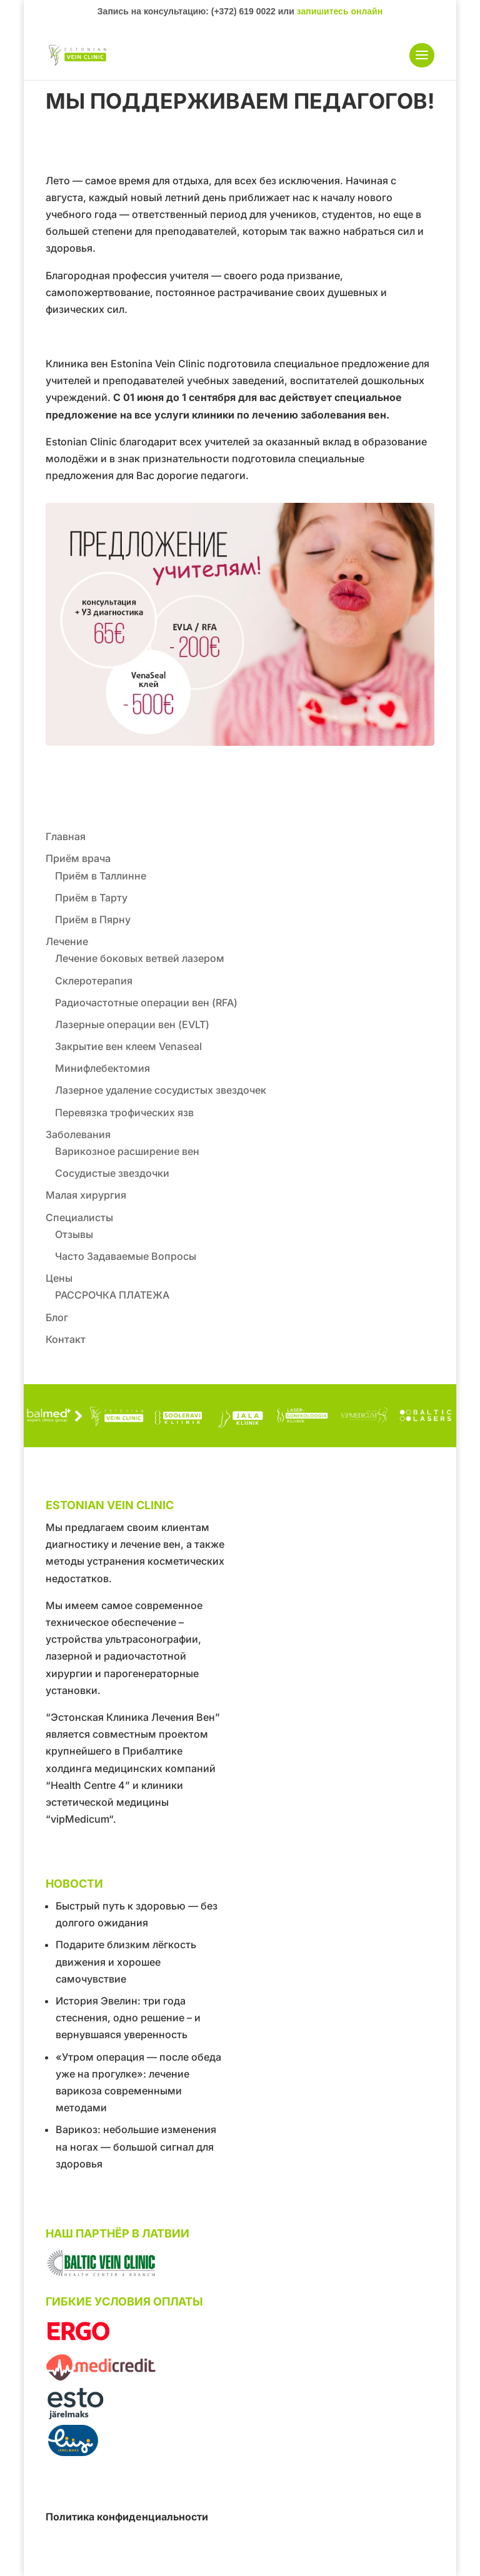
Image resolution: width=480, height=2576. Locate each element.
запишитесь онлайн (339, 11)
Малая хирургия (86, 1195)
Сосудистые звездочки (112, 1173)
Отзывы (74, 1234)
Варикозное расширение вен (127, 1151)
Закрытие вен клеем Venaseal (128, 1046)
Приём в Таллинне (100, 875)
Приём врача (78, 858)
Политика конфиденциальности (127, 2516)
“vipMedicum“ (79, 1819)
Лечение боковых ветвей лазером (139, 958)
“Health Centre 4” (88, 1785)
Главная (66, 836)
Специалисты (79, 1217)
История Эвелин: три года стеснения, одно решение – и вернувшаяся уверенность (128, 2017)
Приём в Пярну (93, 919)
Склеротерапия (93, 980)
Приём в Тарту (91, 897)
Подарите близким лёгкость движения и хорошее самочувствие (126, 1961)
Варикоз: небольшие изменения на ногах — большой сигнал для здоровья (136, 2146)
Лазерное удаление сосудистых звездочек (160, 1090)
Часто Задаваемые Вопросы (125, 1256)
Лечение (67, 941)
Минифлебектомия (102, 1068)
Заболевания (78, 1134)
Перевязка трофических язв (124, 1112)
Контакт (66, 1339)
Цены (59, 1278)
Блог (57, 1317)
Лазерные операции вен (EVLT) (132, 1024)
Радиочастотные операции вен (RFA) (146, 1002)
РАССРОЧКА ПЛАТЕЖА (112, 1295)
